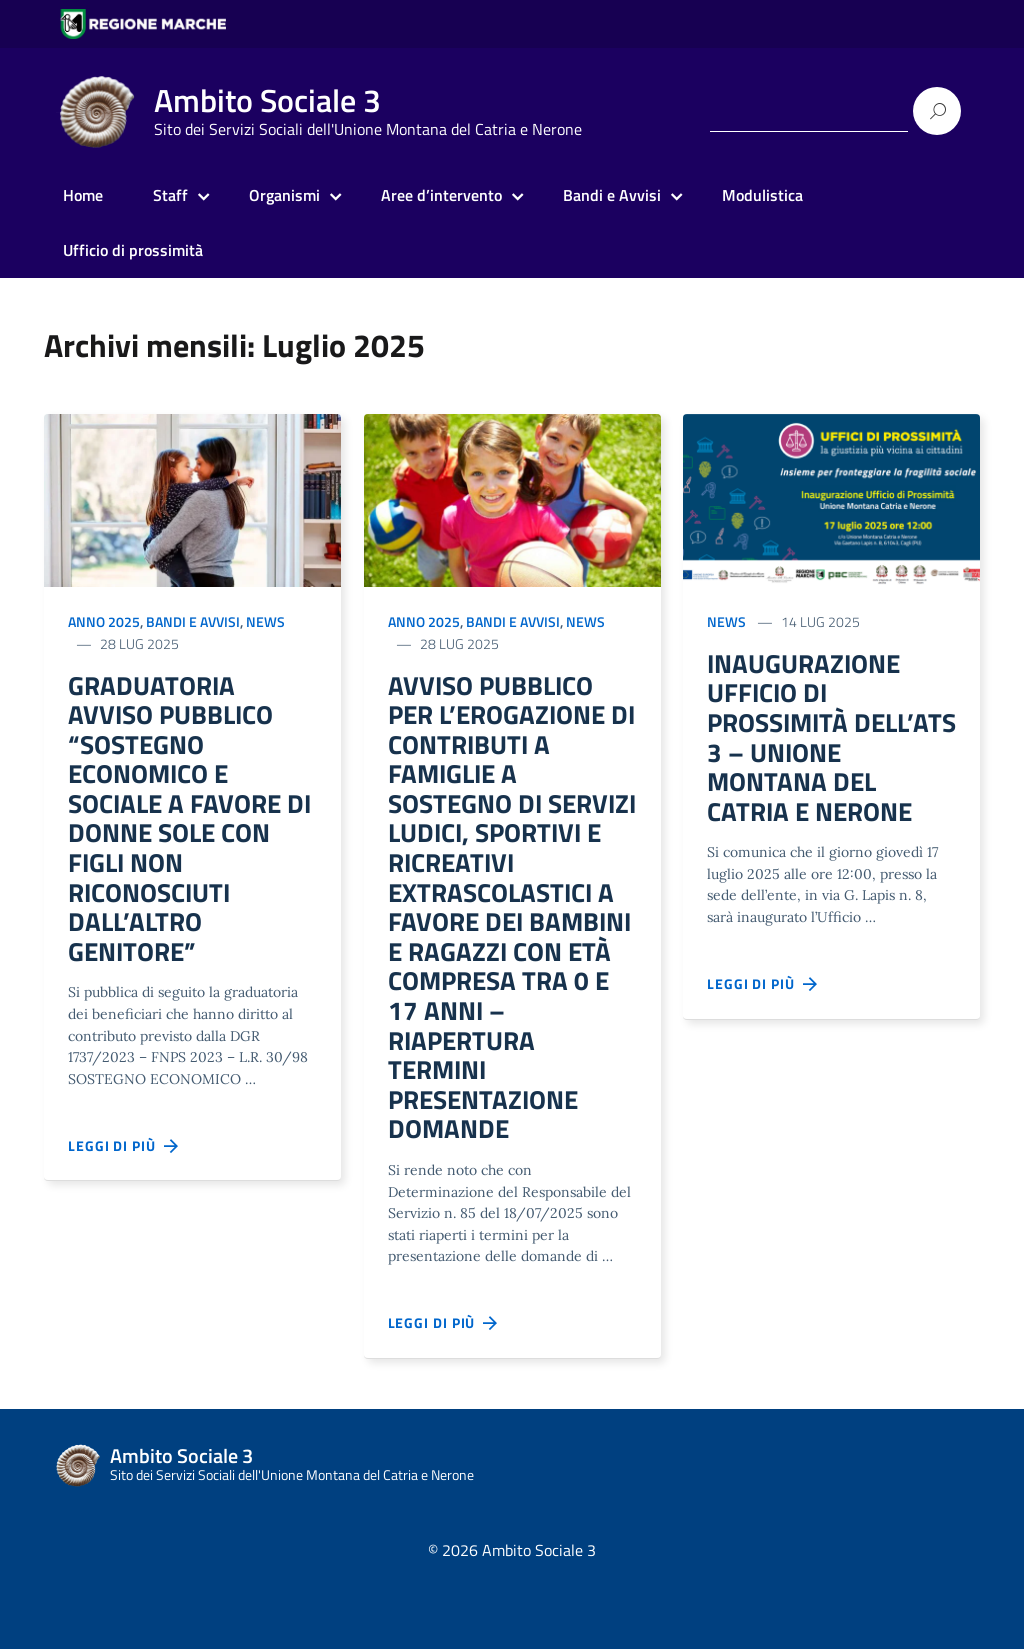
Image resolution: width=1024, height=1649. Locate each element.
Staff (170, 195)
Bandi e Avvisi (612, 195)
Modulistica (762, 195)
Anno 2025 (104, 621)
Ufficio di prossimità (133, 250)
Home (83, 195)
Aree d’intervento (441, 195)
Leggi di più (124, 1170)
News (265, 621)
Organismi (284, 195)
